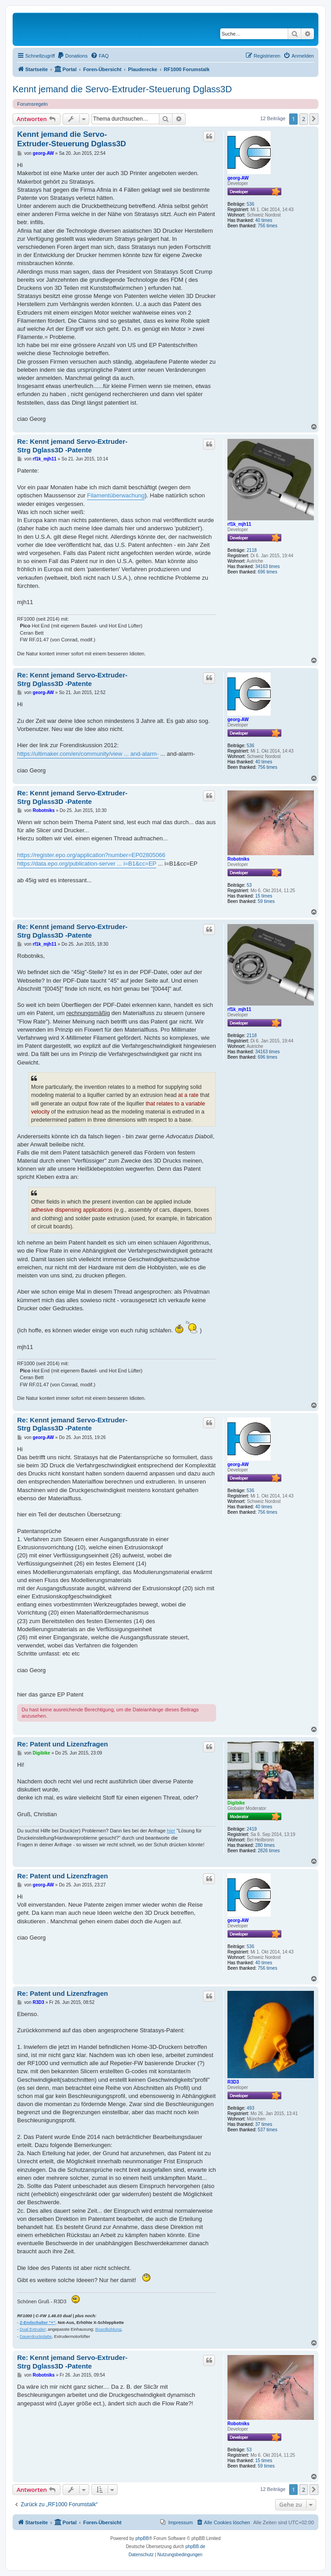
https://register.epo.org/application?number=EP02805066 (91, 855)
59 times (266, 901)
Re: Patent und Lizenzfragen (62, 1744)
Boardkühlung (108, 2329)
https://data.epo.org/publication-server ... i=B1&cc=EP (86, 863)
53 (249, 885)
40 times (263, 220)
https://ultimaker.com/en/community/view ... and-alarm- (88, 753)
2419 (252, 1829)
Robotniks (238, 859)
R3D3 (233, 2082)
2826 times (269, 1850)
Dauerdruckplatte (36, 2336)
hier (171, 1830)
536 (250, 204)
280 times (265, 1845)
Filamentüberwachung (116, 495)
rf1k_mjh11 (239, 524)
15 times (263, 895)
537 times (267, 2129)
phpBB (142, 2538)
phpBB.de (195, 2546)
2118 (252, 550)
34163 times (267, 566)
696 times (267, 571)
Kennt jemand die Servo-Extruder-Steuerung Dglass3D (122, 89)
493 (250, 2108)
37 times (263, 2124)
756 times (267, 225)
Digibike (236, 1802)
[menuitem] (72, 55)
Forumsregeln (32, 104)
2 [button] (303, 119)
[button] (313, 118)
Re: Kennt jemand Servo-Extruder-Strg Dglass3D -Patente (72, 446)
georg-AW (238, 178)
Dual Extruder (32, 2329)
